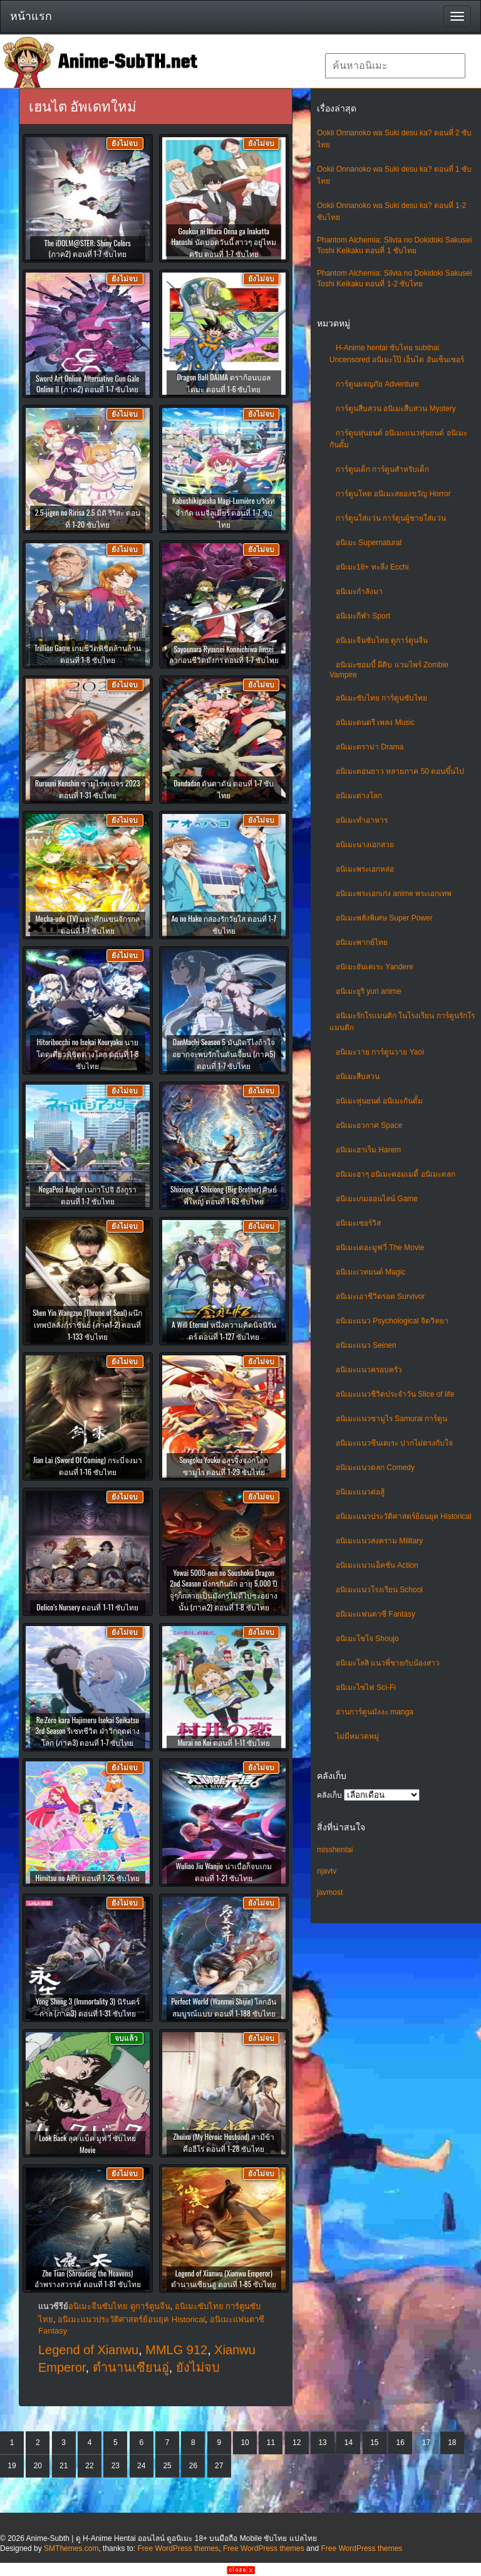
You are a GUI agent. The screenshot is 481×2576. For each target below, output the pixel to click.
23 (115, 2465)
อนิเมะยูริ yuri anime (368, 991)
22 (89, 2465)
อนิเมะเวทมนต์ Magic (370, 1272)
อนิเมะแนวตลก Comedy (375, 1467)
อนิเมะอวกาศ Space (369, 1125)
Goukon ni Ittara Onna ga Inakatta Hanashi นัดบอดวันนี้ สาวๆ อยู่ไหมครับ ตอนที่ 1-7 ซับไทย (223, 242)
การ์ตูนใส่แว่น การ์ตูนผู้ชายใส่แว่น (391, 518)
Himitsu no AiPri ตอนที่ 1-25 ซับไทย (87, 1877)
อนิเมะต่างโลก (359, 795)
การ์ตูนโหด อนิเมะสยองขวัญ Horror (393, 493)
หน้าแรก (31, 16)
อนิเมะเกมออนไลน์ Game (377, 1198)
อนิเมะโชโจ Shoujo (367, 1638)
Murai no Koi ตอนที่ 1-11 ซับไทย (223, 1742)
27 (219, 2465)
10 (244, 2442)
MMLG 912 (176, 2350)
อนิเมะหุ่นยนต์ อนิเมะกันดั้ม (379, 1101)
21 (63, 2465)
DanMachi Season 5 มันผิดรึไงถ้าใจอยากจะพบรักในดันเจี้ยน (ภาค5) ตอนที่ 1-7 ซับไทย (223, 1053)
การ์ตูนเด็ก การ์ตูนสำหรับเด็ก (382, 469)
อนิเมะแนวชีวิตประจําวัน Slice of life (395, 1394)
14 (348, 2442)
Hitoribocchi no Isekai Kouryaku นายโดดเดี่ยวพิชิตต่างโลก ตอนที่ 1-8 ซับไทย (87, 1053)
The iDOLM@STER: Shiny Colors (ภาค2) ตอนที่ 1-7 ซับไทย (87, 248)
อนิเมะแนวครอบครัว (369, 1369)
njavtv (326, 1871)
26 (193, 2465)
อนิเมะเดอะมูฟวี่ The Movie (380, 1247)
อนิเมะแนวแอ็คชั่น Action (377, 1565)
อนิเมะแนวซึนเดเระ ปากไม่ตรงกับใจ (394, 1443)
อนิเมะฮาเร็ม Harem (368, 1149)
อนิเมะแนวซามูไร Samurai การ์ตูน (391, 1418)
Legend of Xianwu (88, 2350)
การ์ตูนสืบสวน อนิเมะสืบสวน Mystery (396, 408)
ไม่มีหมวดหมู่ (357, 1736)
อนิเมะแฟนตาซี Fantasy (375, 1614)
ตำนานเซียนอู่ (131, 2367)
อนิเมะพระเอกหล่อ (365, 869)
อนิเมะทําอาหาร (362, 820)
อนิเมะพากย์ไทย (362, 942)
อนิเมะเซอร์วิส (358, 1223)
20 (38, 2465)
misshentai (335, 1849)
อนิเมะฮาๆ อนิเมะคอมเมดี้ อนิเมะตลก (395, 1174)
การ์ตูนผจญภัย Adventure (377, 384)
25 (167, 2465)
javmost (330, 1892)
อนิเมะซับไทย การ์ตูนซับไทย (381, 698)
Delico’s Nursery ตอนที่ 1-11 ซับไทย (87, 1607)
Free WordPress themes (178, 2548)
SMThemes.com (71, 2548)
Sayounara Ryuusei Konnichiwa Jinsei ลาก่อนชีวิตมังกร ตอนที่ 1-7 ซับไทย (224, 654)
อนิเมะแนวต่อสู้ (360, 1492)
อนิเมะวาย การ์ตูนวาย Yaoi (380, 1052)
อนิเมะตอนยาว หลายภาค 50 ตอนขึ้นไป (400, 771)
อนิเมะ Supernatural (368, 542)
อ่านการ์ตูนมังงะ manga (374, 1712)
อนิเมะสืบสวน (358, 1076)
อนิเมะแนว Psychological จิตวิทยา (392, 1321)
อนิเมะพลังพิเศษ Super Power (384, 918)
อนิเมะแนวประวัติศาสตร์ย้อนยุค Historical (404, 1516)
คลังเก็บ (329, 1795)
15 (374, 2442)
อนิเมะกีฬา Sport (363, 616)
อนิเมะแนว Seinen (366, 1345)
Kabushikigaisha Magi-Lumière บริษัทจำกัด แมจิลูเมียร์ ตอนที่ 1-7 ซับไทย (223, 512)
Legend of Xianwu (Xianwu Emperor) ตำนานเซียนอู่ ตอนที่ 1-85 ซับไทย (223, 2278)
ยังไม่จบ (198, 2367)
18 (452, 2442)
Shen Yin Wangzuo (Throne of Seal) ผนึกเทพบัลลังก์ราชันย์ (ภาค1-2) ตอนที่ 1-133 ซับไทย (87, 1324)
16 (400, 2442)
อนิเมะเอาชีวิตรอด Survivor (380, 1296)
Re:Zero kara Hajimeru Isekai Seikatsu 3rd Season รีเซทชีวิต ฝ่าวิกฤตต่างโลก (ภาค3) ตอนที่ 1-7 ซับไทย (87, 1731)
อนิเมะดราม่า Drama (369, 747)
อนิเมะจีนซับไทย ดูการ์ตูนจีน (382, 640)
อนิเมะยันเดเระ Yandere (374, 966)
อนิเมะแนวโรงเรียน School (379, 1589)
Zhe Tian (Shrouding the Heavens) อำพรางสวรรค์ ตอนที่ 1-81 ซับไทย (87, 2278)
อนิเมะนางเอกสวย (365, 844)
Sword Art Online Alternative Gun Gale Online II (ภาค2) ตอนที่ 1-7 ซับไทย (87, 383)
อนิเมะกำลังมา (359, 591)
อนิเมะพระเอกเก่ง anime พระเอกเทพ (394, 893)
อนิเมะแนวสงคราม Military (379, 1540)
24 (141, 2465)
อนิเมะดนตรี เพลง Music (375, 722)
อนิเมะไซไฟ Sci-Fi (366, 1687)
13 (322, 2442)
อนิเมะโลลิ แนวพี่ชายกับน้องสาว (388, 1663)
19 (12, 2465)
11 (271, 2442)
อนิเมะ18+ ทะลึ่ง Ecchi (372, 567)
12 (296, 2442)
